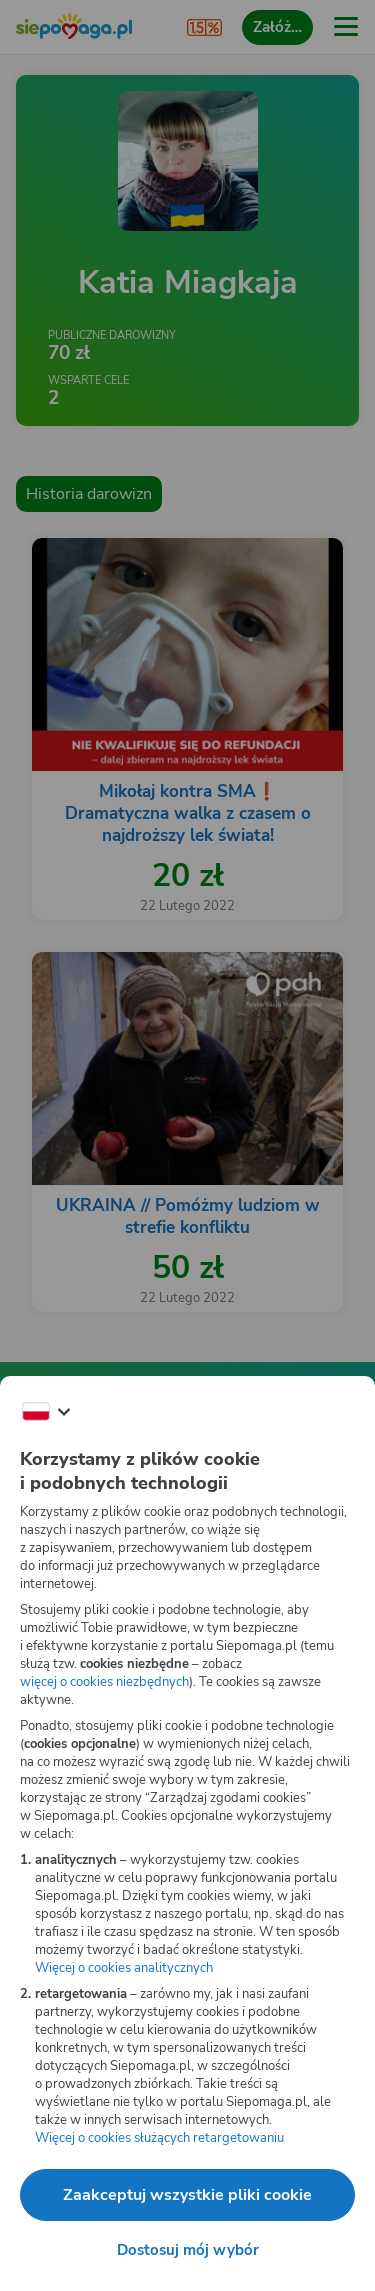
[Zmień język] (46, 1412)
